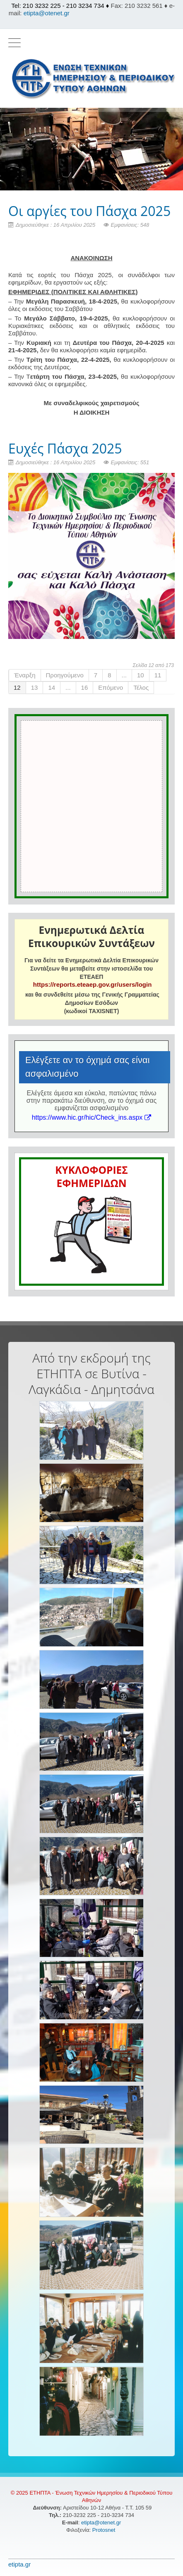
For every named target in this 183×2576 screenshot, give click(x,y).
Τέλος (141, 687)
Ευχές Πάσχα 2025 (65, 448)
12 (17, 687)
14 (51, 687)
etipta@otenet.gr (47, 13)
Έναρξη (25, 675)
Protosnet (104, 2530)
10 (140, 675)
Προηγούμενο (65, 675)
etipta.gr (19, 2564)
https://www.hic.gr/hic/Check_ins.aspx (92, 1117)
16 (84, 687)
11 (157, 675)
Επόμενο (110, 687)
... (124, 675)
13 (34, 687)
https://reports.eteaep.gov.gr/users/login (92, 984)
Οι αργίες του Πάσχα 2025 (89, 211)
